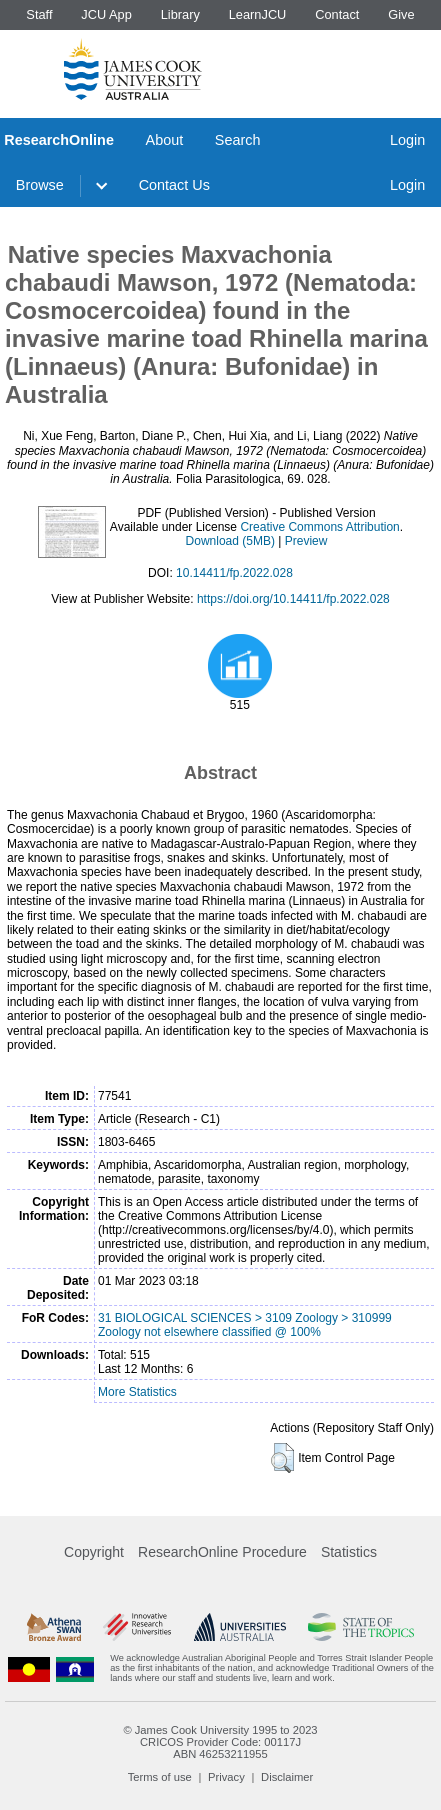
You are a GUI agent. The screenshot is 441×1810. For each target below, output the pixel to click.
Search (238, 140)
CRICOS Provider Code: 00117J (220, 1742)
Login (407, 140)
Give (401, 14)
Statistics (349, 1552)
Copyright (94, 1552)
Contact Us (174, 185)
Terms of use (160, 1777)
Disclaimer (287, 1777)
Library (180, 14)
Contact (337, 14)
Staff (39, 14)
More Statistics (137, 1392)
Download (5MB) (230, 541)
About (165, 140)
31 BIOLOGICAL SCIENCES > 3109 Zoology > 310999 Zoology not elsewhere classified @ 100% (245, 1325)
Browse (40, 185)
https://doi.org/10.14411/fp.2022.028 (293, 599)
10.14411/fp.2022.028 (234, 573)
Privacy (226, 1777)
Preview (306, 541)
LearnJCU (258, 14)
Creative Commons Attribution (319, 527)
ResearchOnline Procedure (222, 1552)
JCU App (106, 14)
